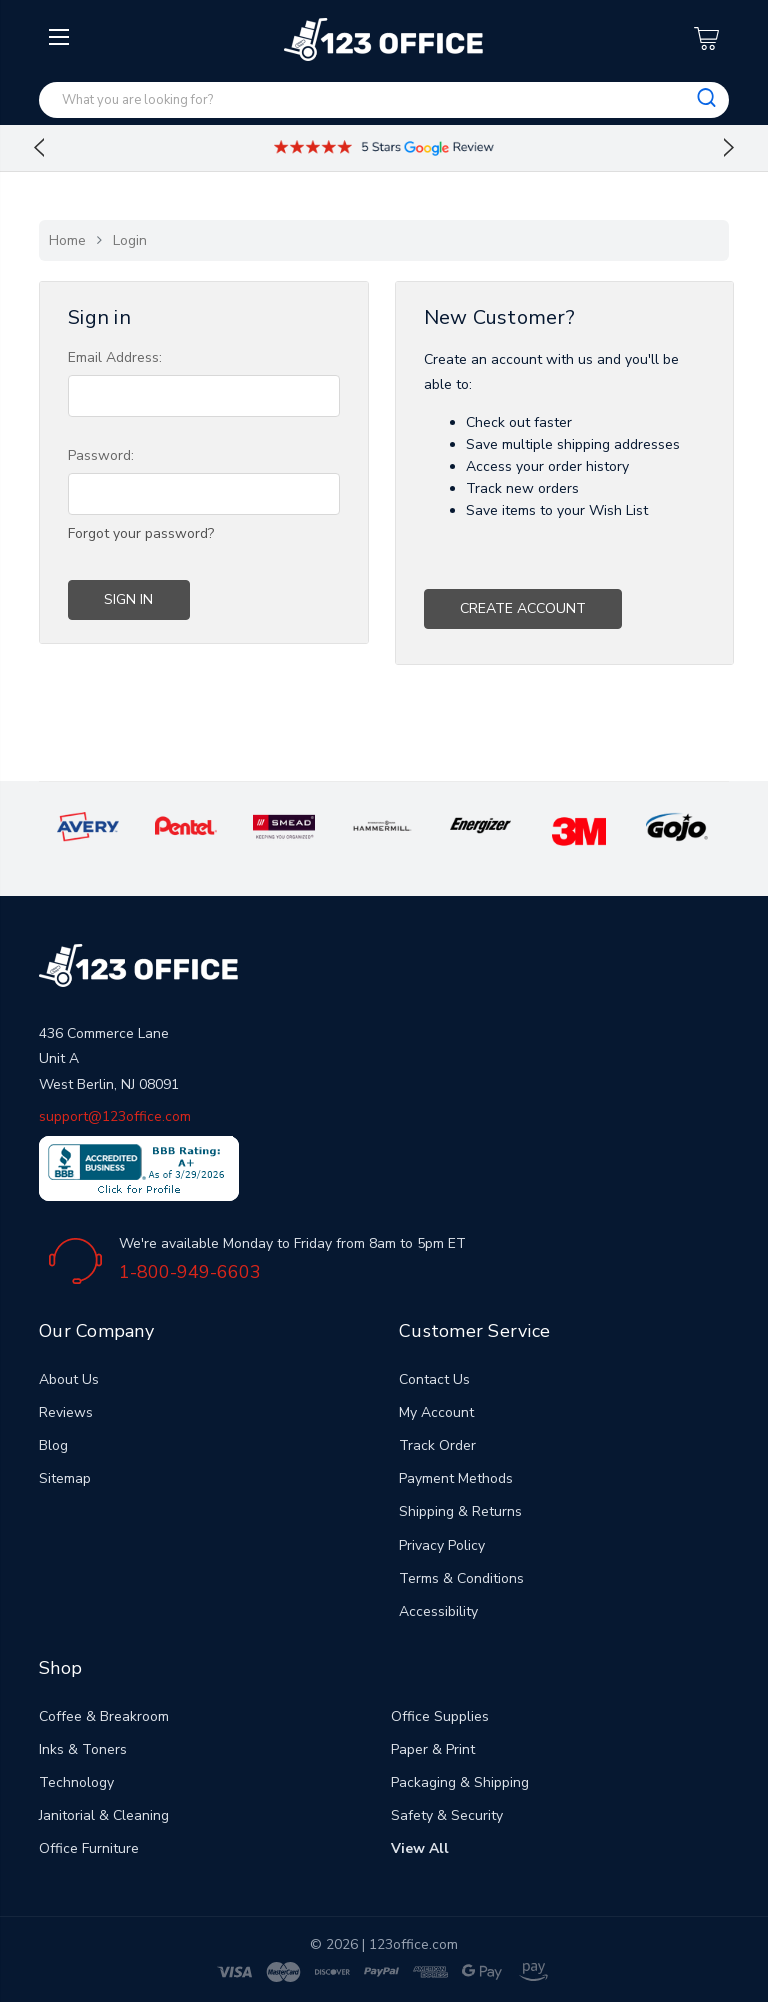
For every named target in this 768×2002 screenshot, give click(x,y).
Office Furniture (89, 1848)
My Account (436, 1412)
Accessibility (438, 1611)
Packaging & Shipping (460, 1782)
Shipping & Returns (460, 1511)
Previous (39, 148)
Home (67, 240)
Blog (53, 1445)
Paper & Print (433, 1749)
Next (729, 148)
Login (130, 240)
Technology (76, 1782)
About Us (69, 1379)
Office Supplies (440, 1716)
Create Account (523, 608)
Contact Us (434, 1379)
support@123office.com (115, 1116)
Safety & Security (447, 1815)
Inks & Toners (83, 1749)
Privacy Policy (442, 1545)
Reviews (66, 1412)
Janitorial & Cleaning (104, 1815)
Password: (101, 455)
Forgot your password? (141, 533)
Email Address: (115, 357)
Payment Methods (456, 1478)
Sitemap (65, 1478)
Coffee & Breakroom (104, 1716)
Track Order (437, 1445)
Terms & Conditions (461, 1578)
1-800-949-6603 (190, 1272)
